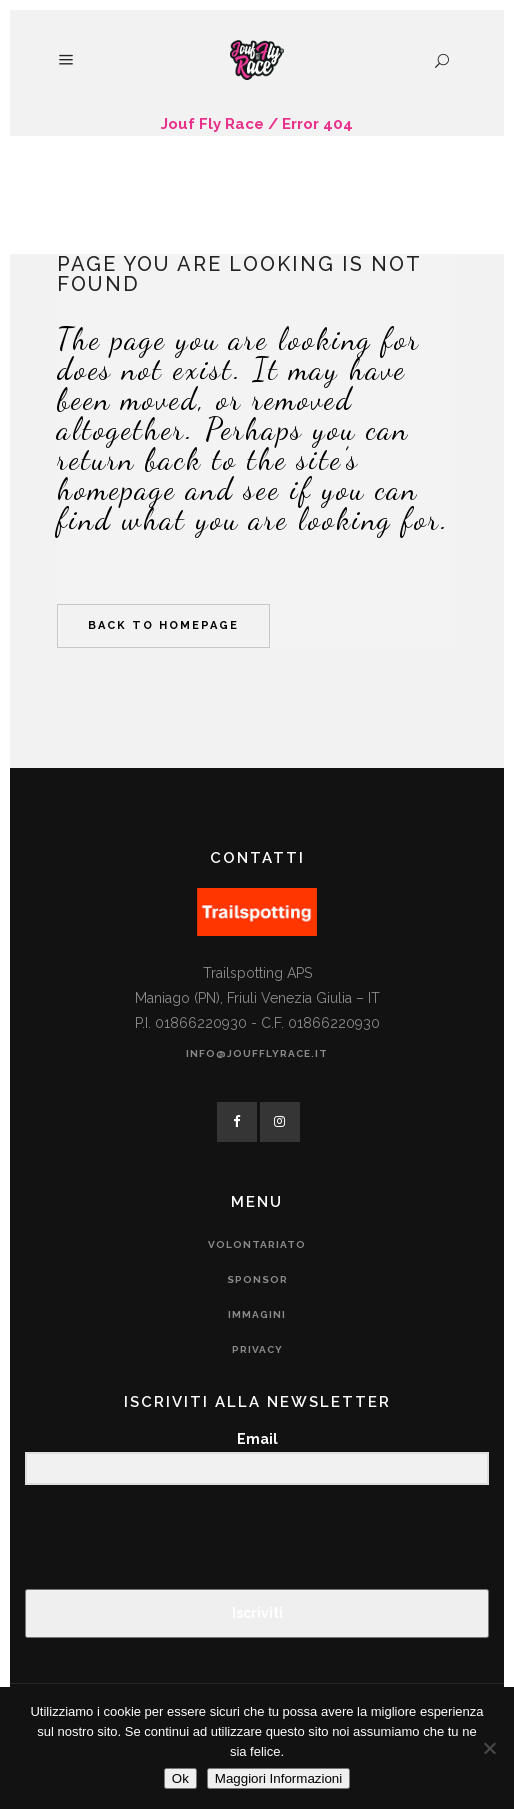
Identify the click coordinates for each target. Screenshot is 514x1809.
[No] (489, 1748)
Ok (180, 1778)
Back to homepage (163, 625)
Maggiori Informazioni (278, 1778)
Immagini (257, 1314)
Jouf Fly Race (212, 124)
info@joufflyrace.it (257, 1053)
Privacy (257, 1349)
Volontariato (257, 1244)
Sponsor (257, 1279)
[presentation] (148, 1538)
